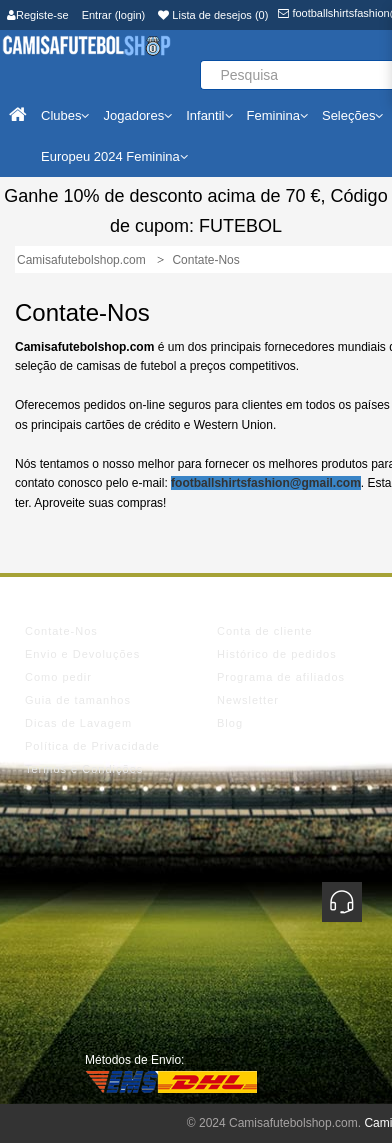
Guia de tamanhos (78, 700)
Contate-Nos (61, 631)
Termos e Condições (84, 769)
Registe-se (38, 15)
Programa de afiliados (281, 677)
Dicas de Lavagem (78, 723)
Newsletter (248, 700)
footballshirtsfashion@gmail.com (266, 483)
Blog (230, 723)
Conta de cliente (265, 631)
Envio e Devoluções (82, 654)
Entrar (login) (114, 15)
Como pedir (58, 677)
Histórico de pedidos (277, 654)
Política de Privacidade (92, 746)
